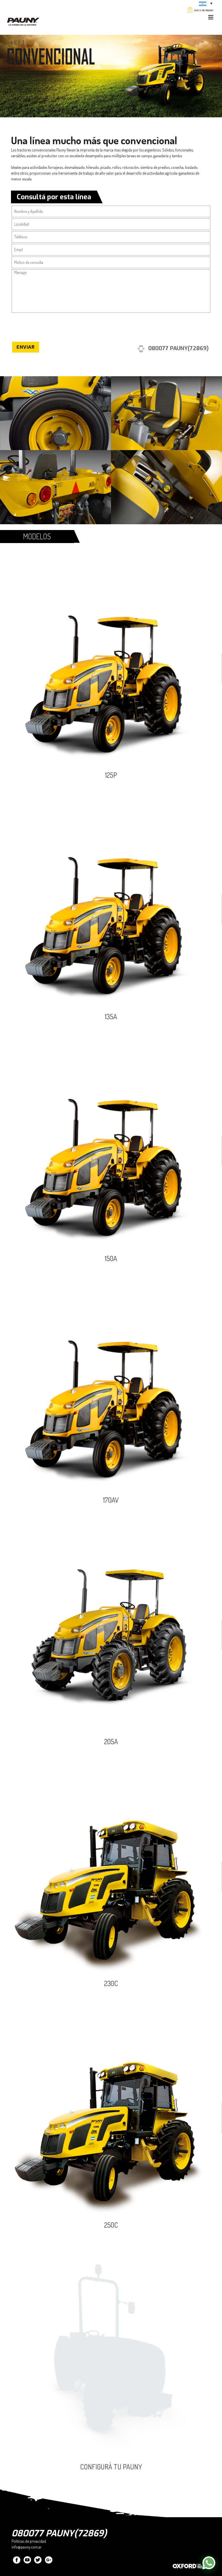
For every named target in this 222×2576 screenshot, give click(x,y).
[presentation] (55, 328)
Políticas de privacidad (29, 2541)
